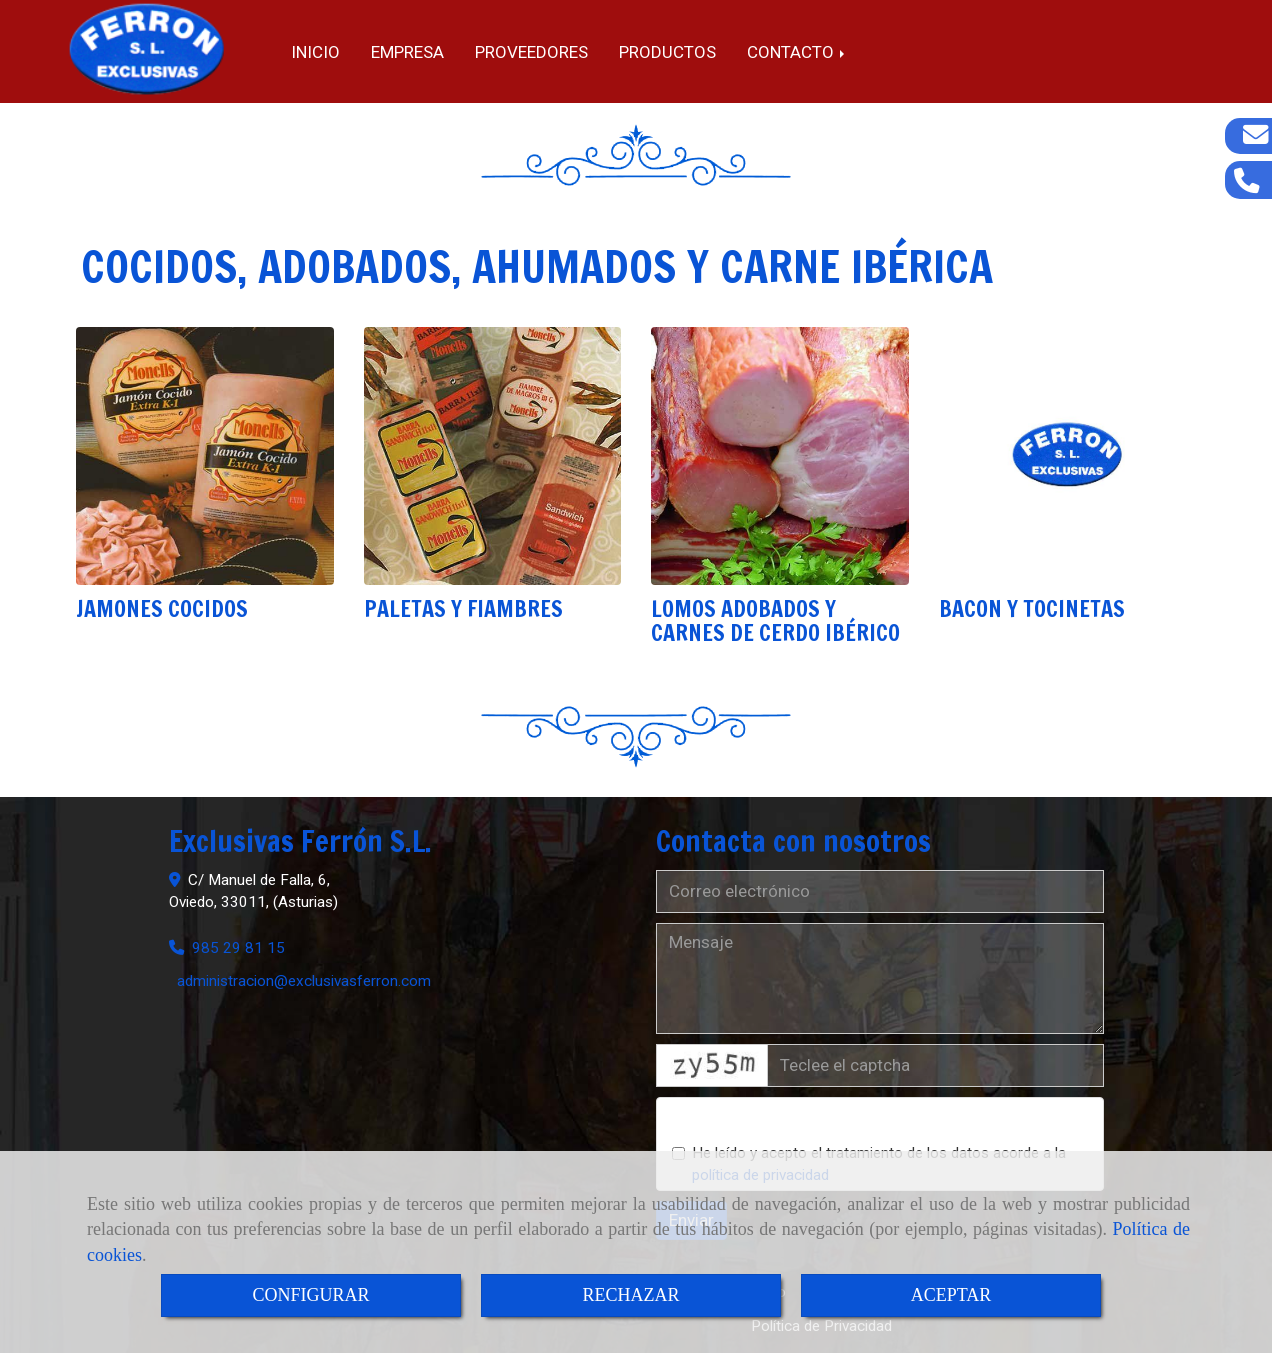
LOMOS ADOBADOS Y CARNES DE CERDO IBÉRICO (775, 620)
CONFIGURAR (310, 1295)
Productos (667, 52)
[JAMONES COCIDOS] (205, 456)
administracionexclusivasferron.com (304, 981)
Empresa (407, 52)
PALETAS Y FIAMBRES (463, 608)
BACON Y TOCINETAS (1032, 608)
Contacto (797, 52)
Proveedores (531, 52)
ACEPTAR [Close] (951, 1295)
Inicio (315, 52)
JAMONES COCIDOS (162, 608)
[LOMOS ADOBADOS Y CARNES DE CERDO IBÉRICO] (780, 456)
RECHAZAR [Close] (630, 1295)
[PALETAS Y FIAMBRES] (493, 456)
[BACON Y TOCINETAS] (1068, 456)
